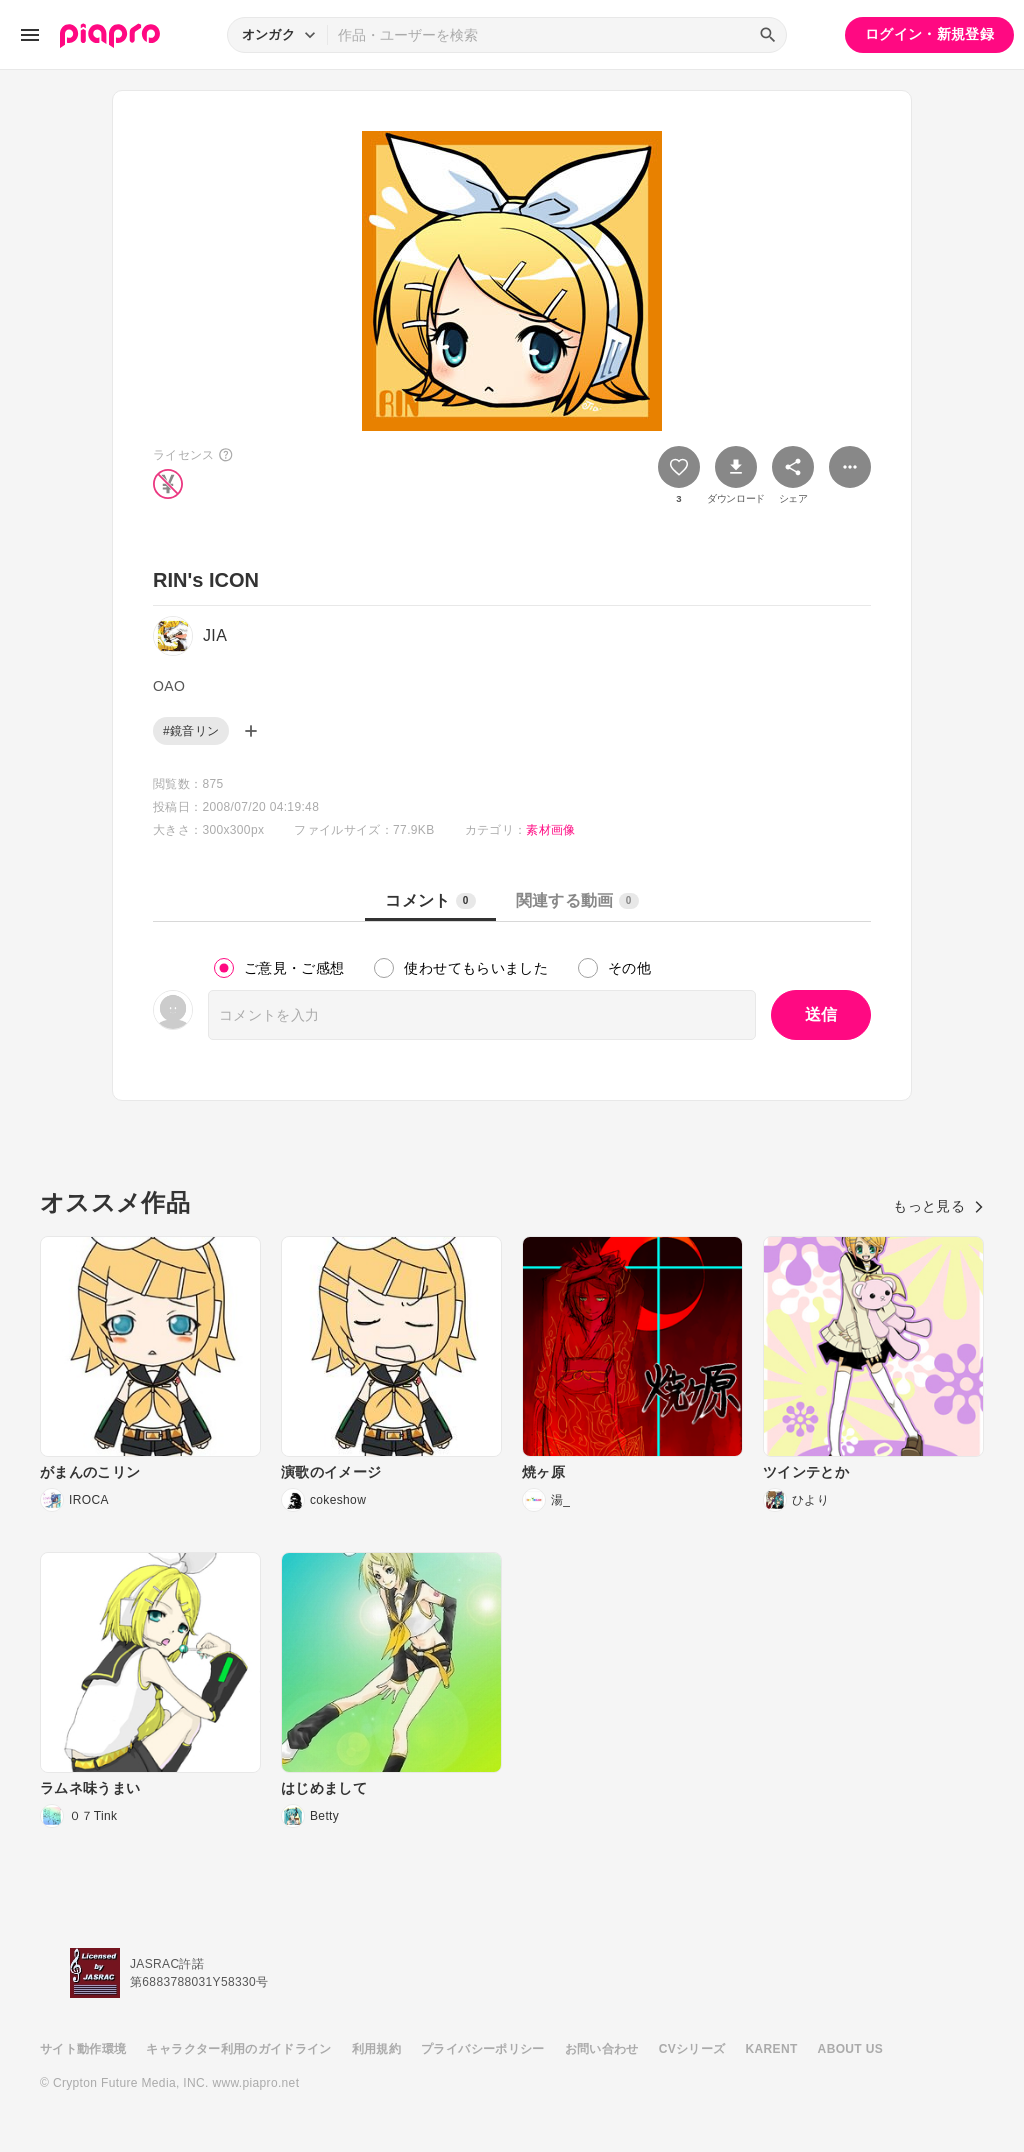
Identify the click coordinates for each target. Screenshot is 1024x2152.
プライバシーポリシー (483, 2049)
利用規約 (376, 2049)
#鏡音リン (191, 731)
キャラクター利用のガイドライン (238, 2049)
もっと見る (938, 1206)
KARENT (772, 2049)
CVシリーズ (692, 2049)
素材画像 (550, 830)
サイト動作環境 (83, 2049)
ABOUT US (850, 2049)
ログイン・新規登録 (929, 34)
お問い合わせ (602, 2049)
